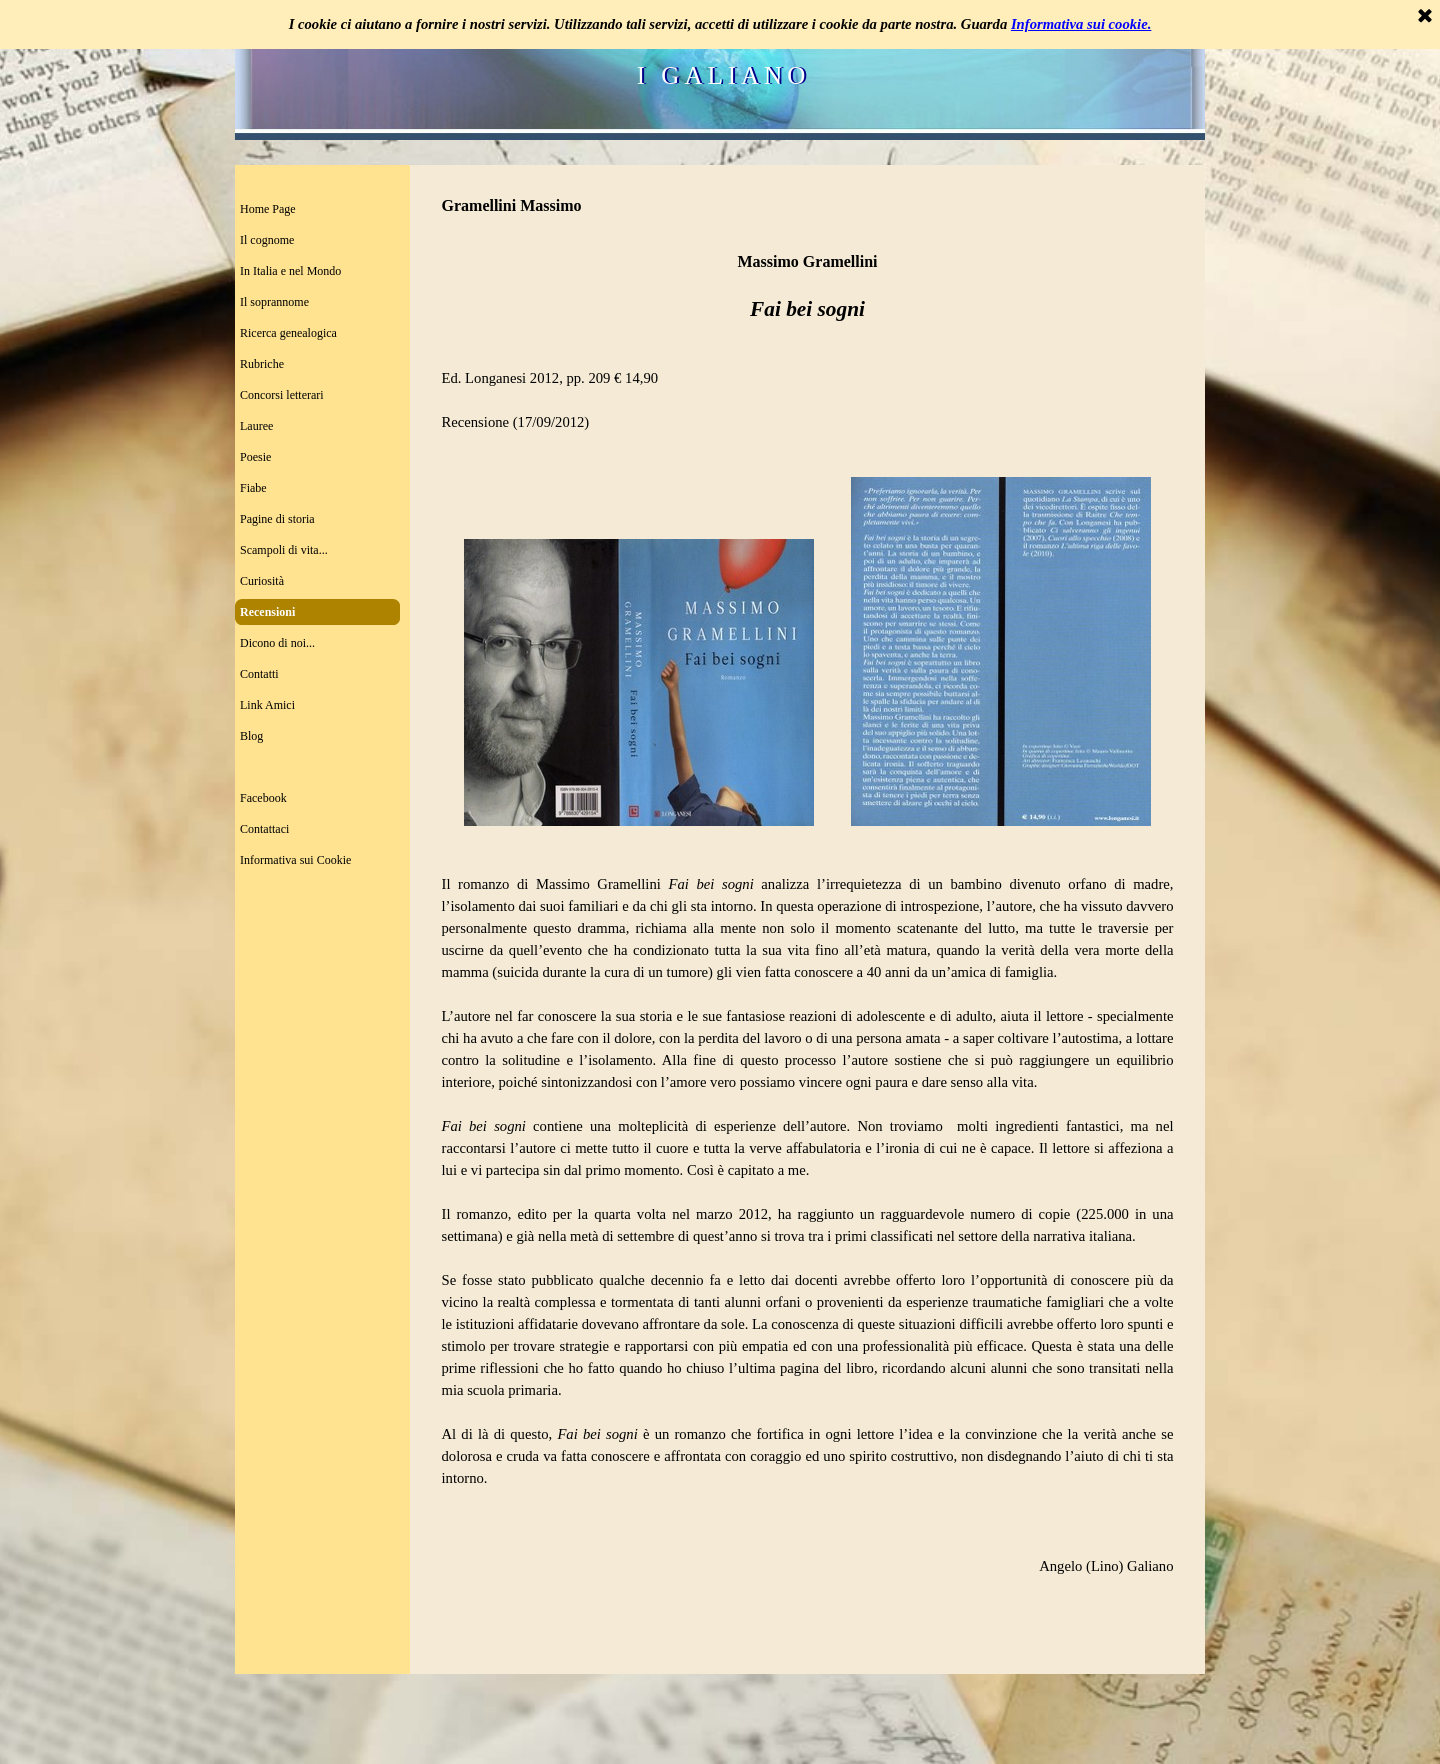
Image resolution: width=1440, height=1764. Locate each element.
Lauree (256, 426)
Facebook (263, 798)
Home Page (268, 209)
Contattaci (264, 829)
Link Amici (267, 705)
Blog (251, 736)
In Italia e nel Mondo (290, 271)
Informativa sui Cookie (295, 860)
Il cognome (267, 240)
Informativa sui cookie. (1081, 24)
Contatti (259, 674)
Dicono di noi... (277, 643)
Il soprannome (274, 302)
